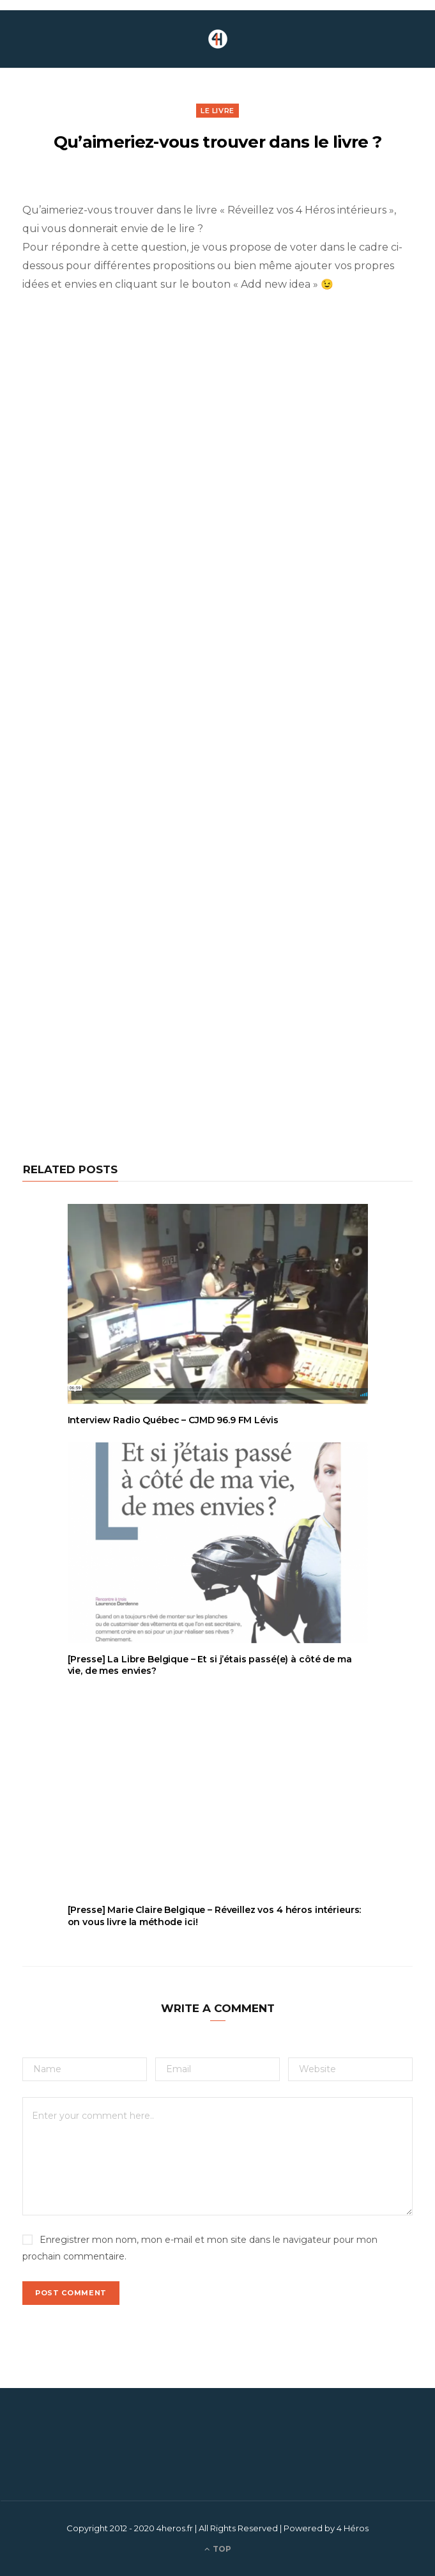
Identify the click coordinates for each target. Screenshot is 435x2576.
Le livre (217, 110)
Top (217, 2549)
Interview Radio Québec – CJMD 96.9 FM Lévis (173, 1420)
